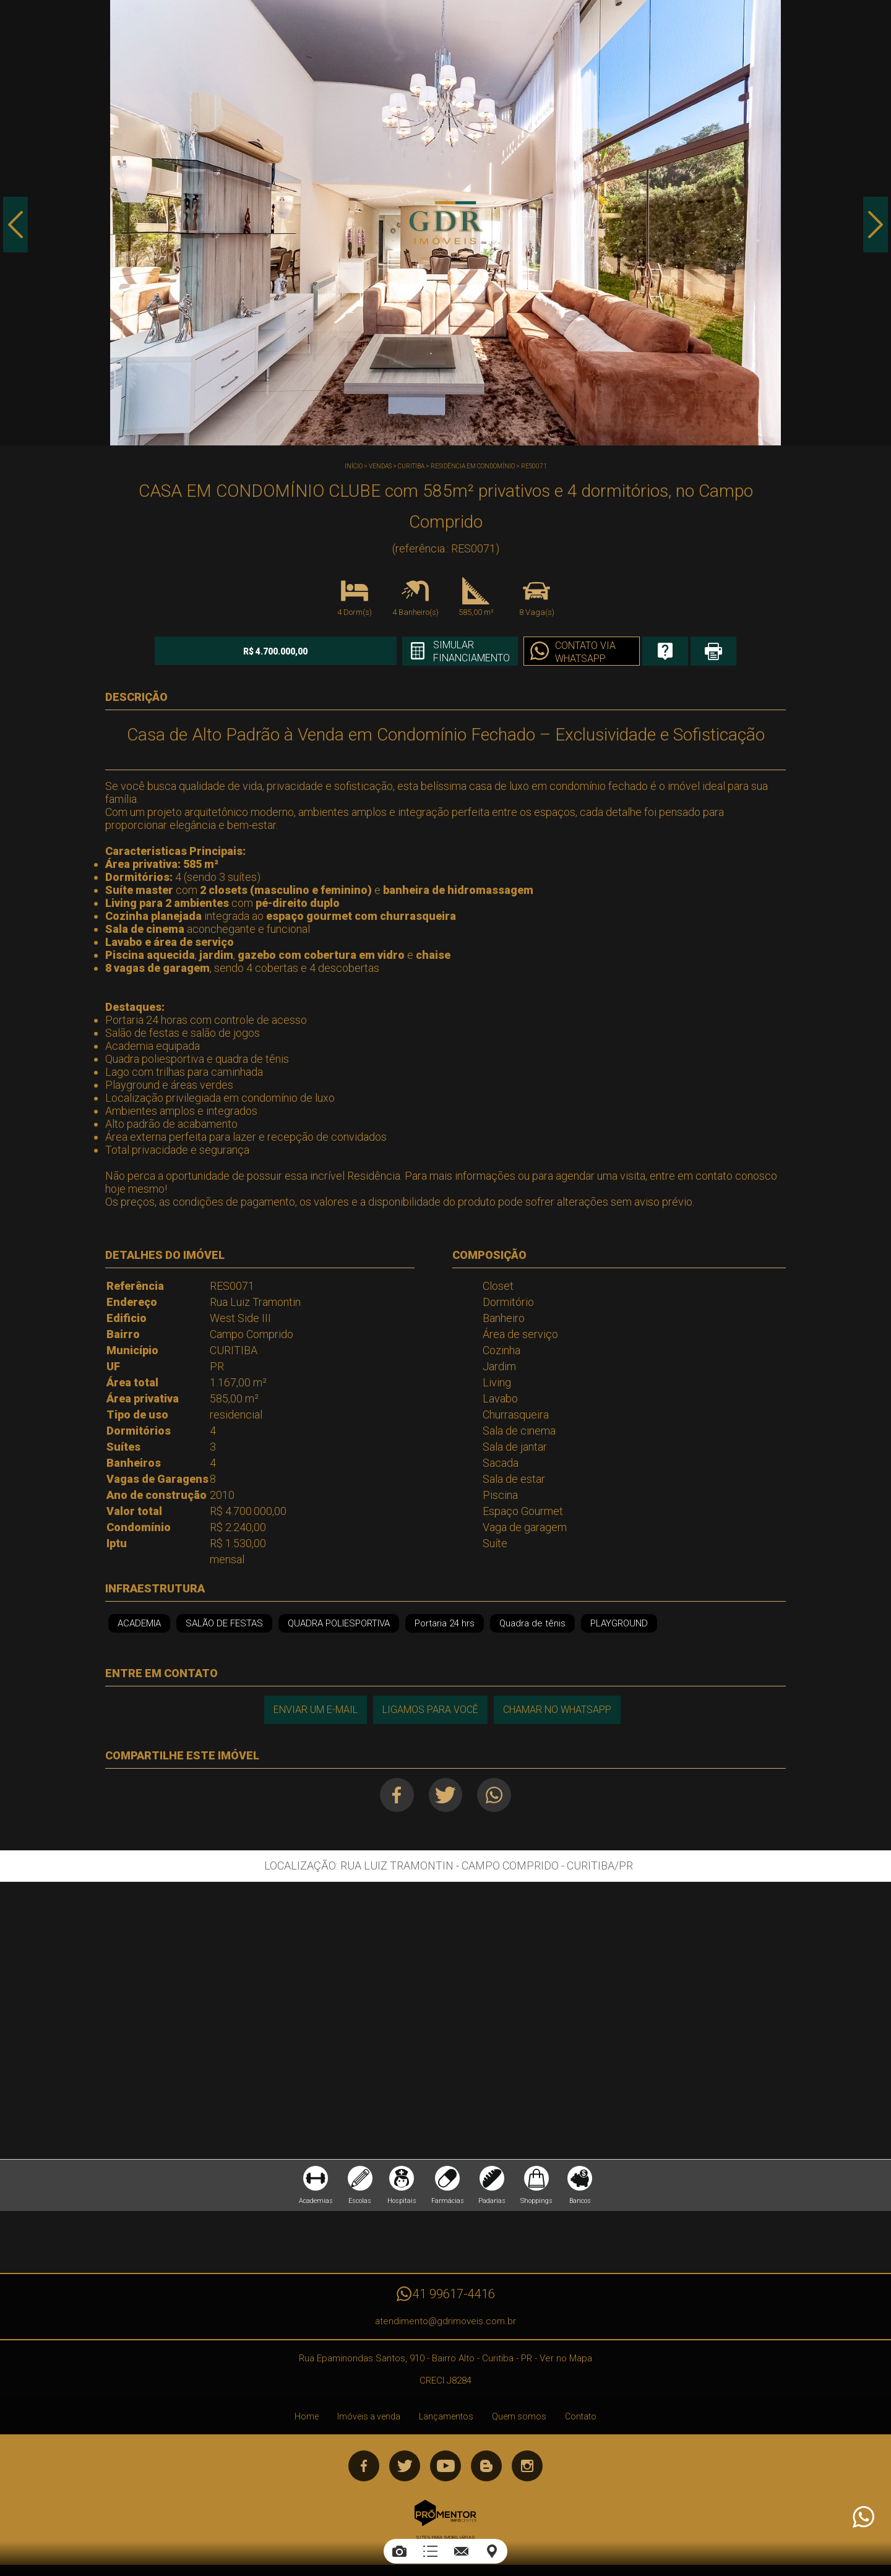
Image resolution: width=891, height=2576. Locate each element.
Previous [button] (15, 224)
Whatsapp (495, 1795)
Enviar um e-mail (315, 1709)
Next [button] (875, 224)
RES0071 (534, 466)
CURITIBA (411, 466)
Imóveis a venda (368, 2416)
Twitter (446, 1795)
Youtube (445, 2465)
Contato (580, 2416)
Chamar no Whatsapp (557, 1709)
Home (307, 2416)
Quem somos (519, 2416)
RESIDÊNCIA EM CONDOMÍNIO (473, 466)
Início (354, 466)
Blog (486, 2465)
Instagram (527, 2465)
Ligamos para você (430, 1709)
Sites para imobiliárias (445, 2537)
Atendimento (862, 2517)
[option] (445, 222)
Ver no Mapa (566, 2358)
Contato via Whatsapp (584, 652)
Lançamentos (446, 2416)
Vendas (380, 466)
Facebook (397, 1795)
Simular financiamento (469, 651)
